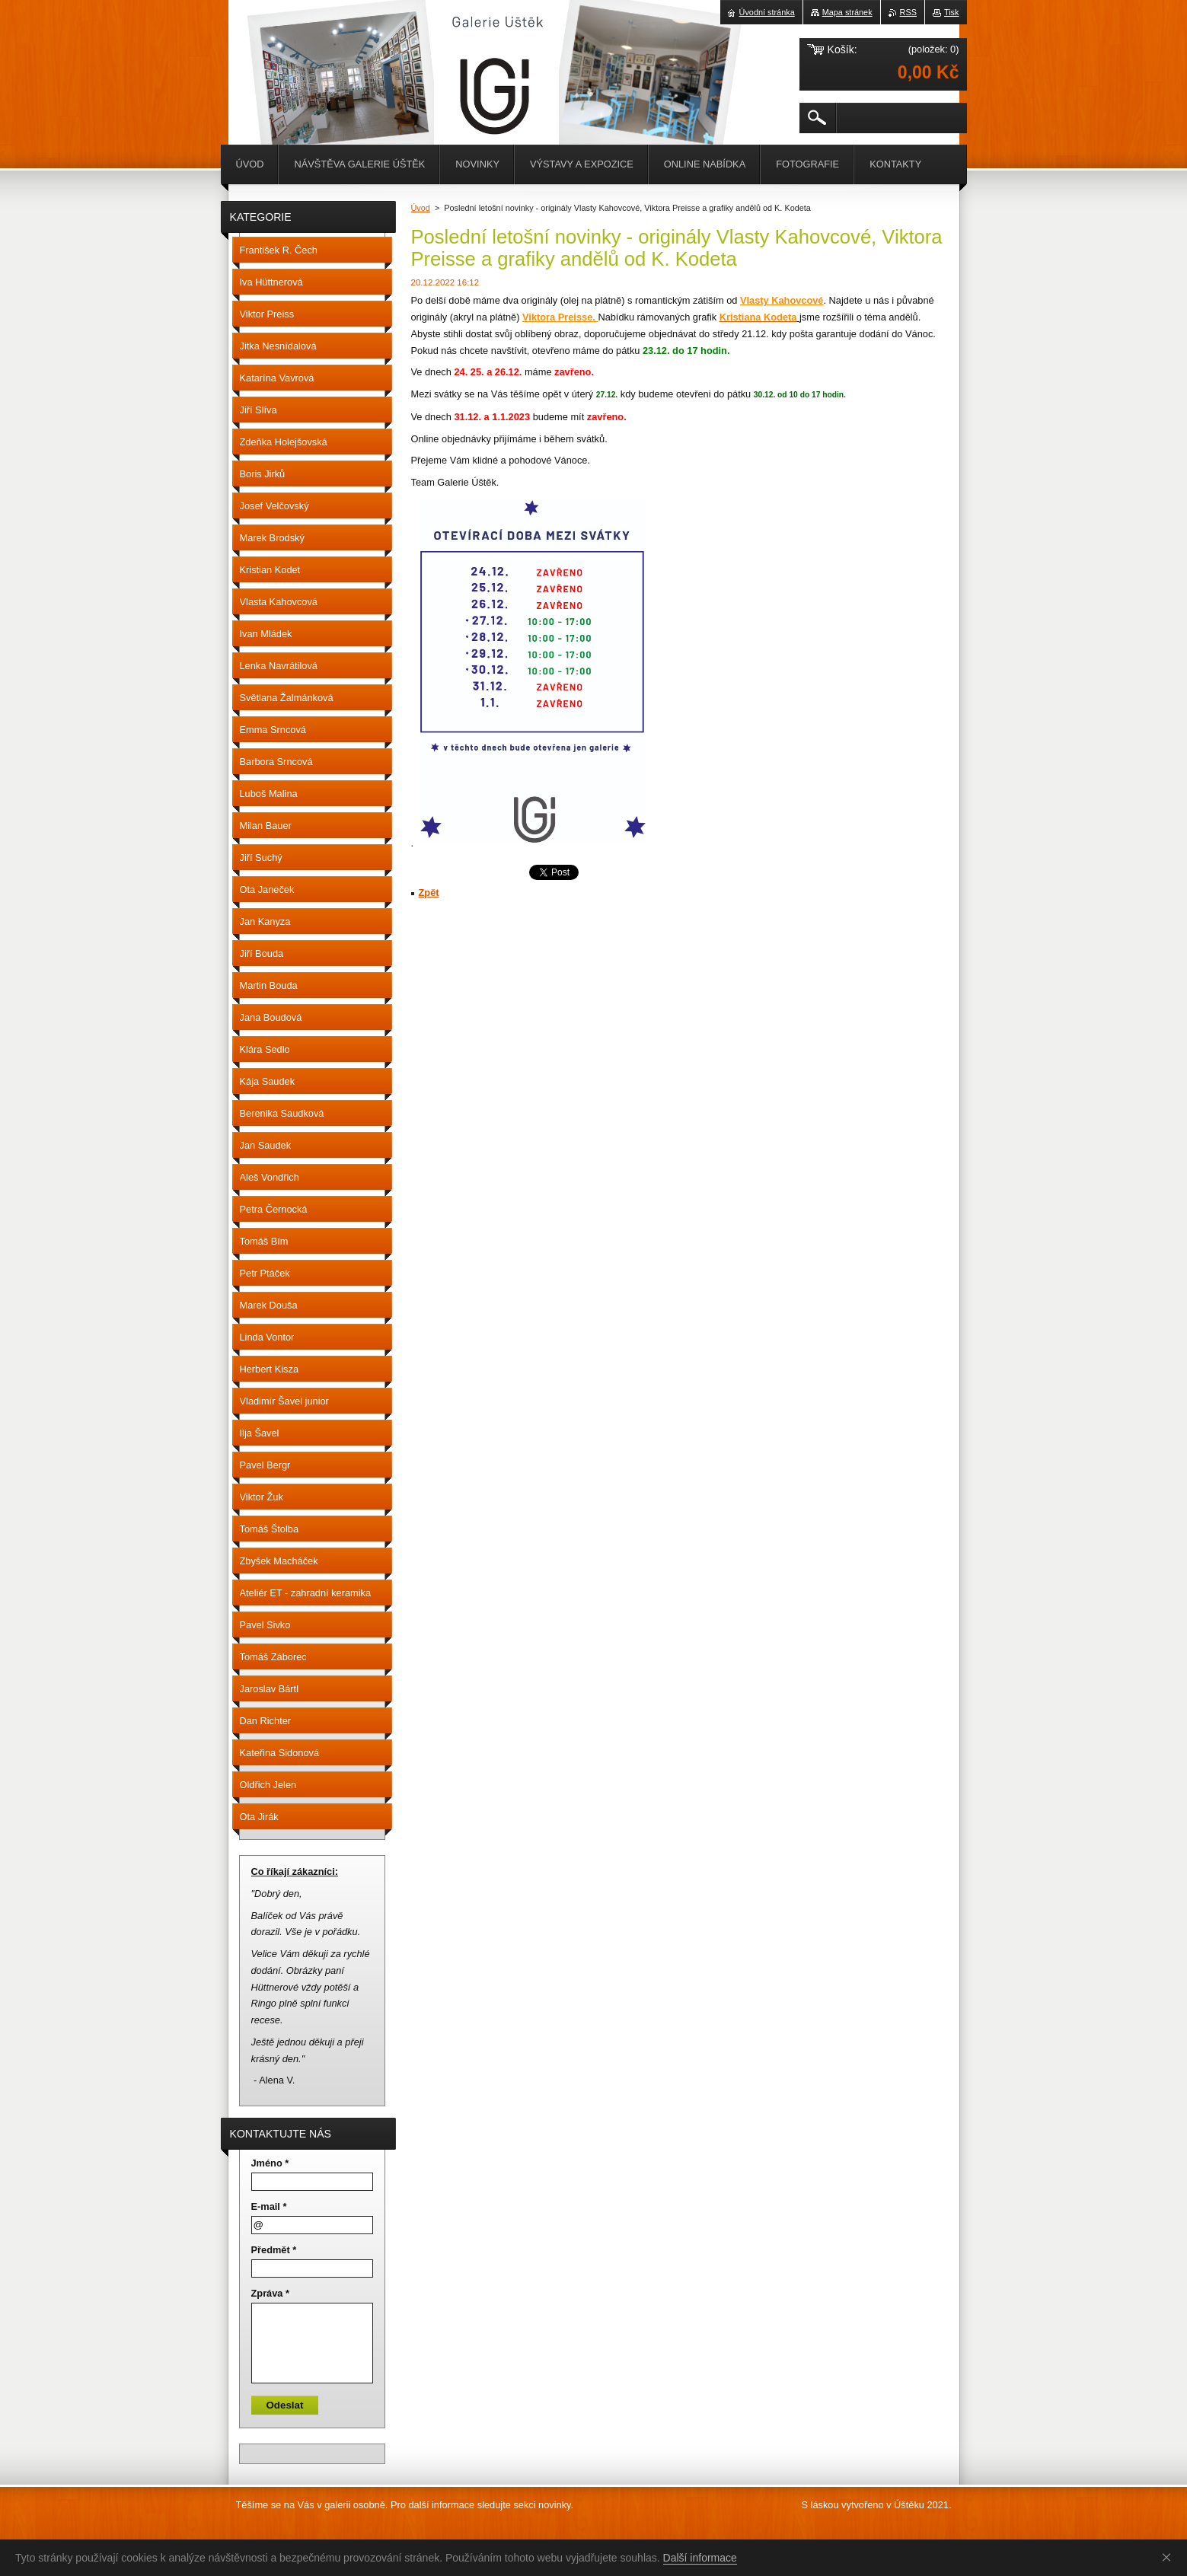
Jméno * (270, 2163)
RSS (908, 12)
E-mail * (269, 2206)
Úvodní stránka (767, 12)
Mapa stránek (847, 12)
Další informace (700, 2558)
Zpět (429, 892)
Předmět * (274, 2250)
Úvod (420, 207)
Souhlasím (1169, 2556)
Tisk (951, 12)
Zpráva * (270, 2293)
